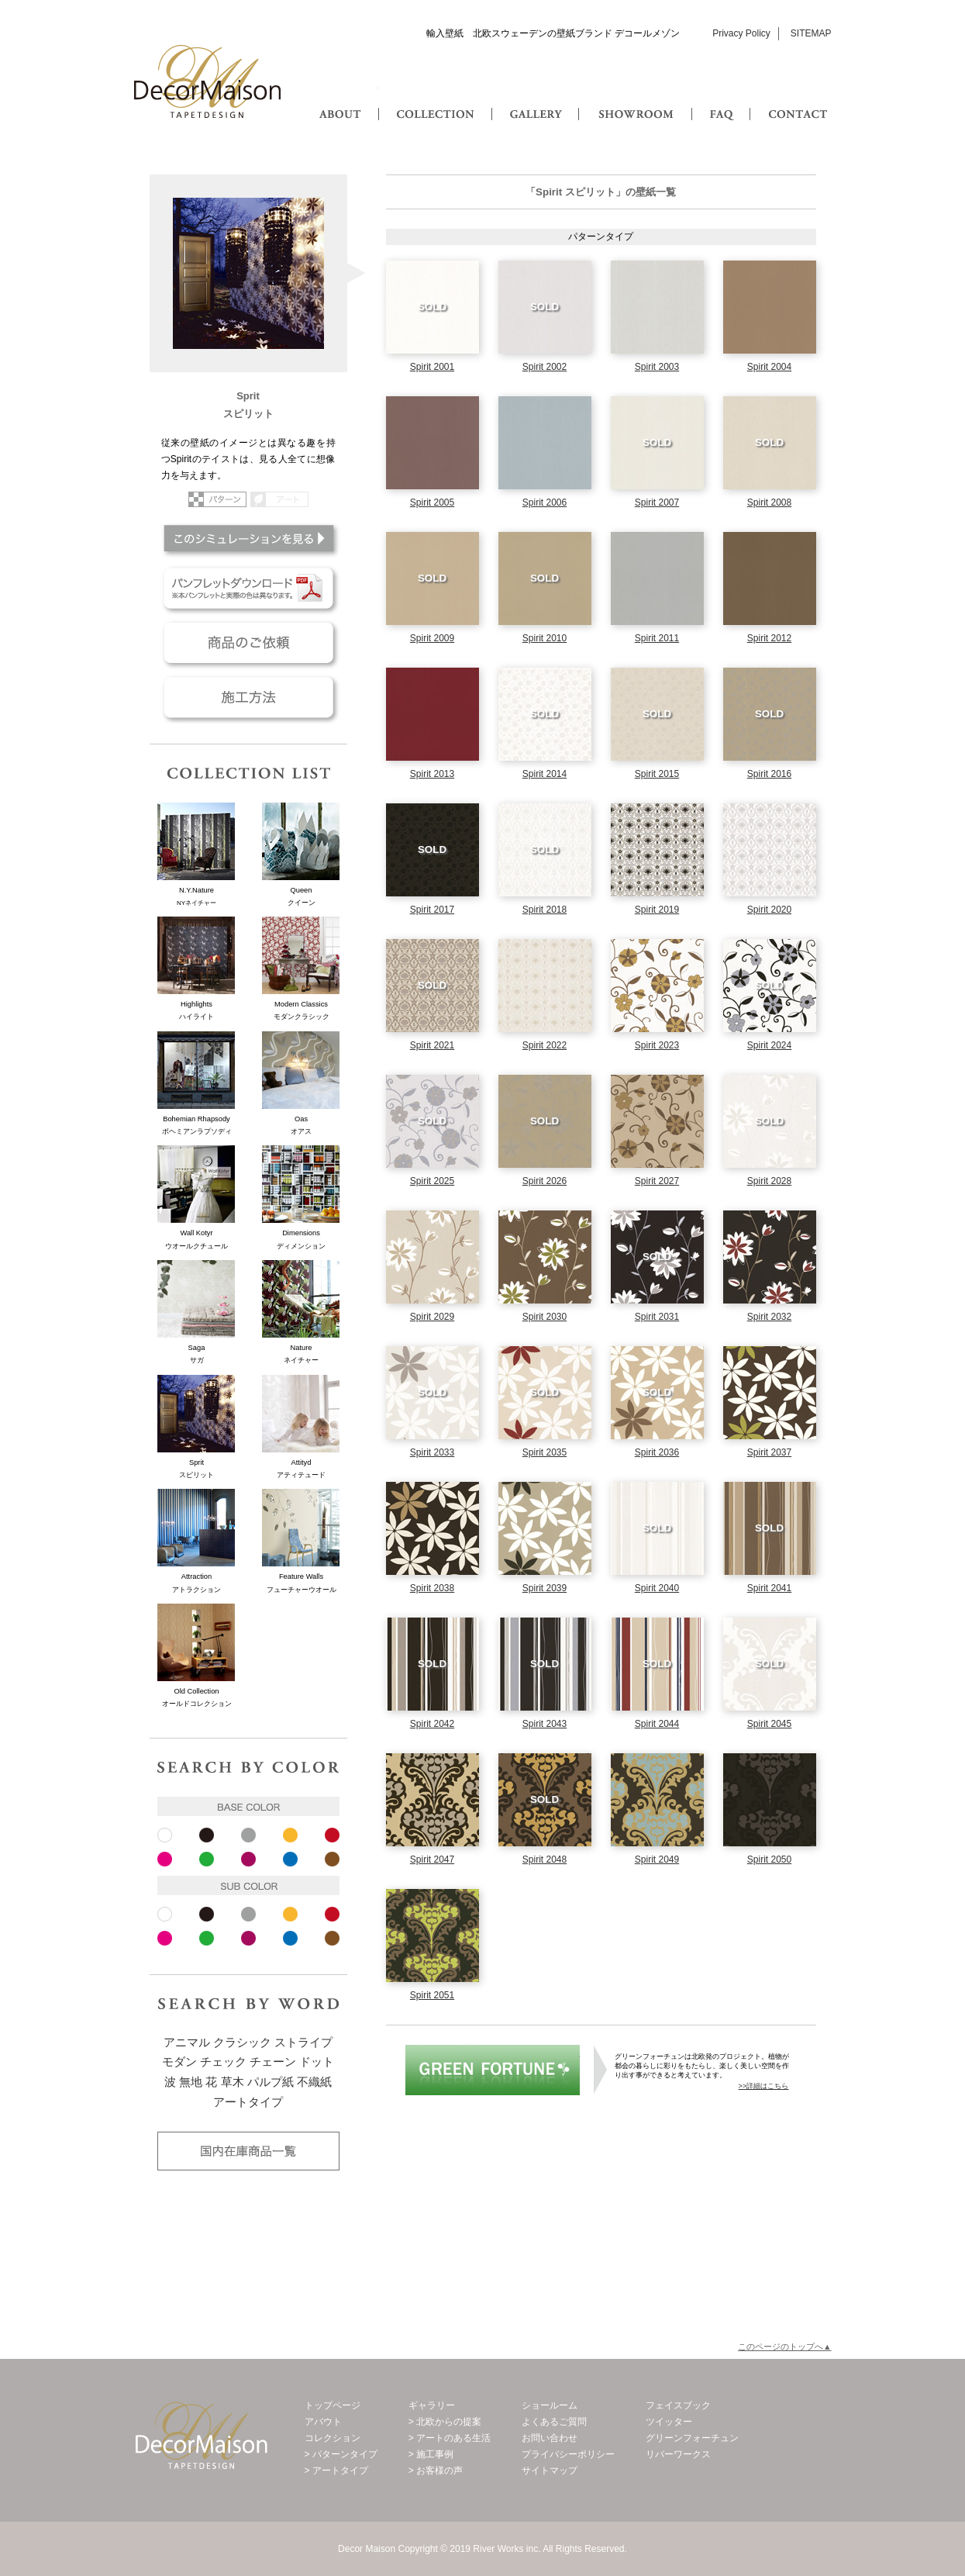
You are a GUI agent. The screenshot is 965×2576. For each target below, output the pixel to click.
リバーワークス (678, 2454)
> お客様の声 (435, 2470)
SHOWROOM (632, 99)
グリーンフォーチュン (492, 2070)
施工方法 (248, 697)
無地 (190, 2082)
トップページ (332, 2405)
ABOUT (341, 99)
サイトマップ (549, 2470)
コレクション (332, 2438)
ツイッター (669, 2421)
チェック (223, 2062)
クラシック (242, 2042)
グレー (248, 1835)
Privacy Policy (741, 33)
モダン (179, 2062)
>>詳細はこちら (764, 2086)
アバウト (323, 2421)
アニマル (187, 2042)
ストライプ (303, 2042)
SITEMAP (811, 33)
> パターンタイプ (341, 2454)
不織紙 (314, 2082)
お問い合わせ (549, 2438)
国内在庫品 (248, 2151)
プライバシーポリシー (568, 2454)
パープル (248, 1859)
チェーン (273, 2062)
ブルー (290, 1859)
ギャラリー (431, 2405)
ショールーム (549, 2405)
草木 (232, 2082)
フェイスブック (678, 2405)
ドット (316, 2062)
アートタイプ (248, 2102)
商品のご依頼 (248, 643)
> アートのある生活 (449, 2438)
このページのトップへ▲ (785, 2346)
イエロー (290, 1835)
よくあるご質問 (554, 2421)
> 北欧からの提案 (444, 2421)
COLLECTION (434, 99)
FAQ (723, 99)
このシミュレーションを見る (248, 538)
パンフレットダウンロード (248, 588)
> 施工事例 (430, 2454)
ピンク (164, 1859)
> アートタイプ (336, 2470)
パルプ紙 (270, 2082)
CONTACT (797, 99)
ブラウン (332, 1859)
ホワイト (164, 1835)
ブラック (206, 1835)
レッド (332, 1835)
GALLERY (535, 99)
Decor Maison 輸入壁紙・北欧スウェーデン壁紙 (207, 81)
